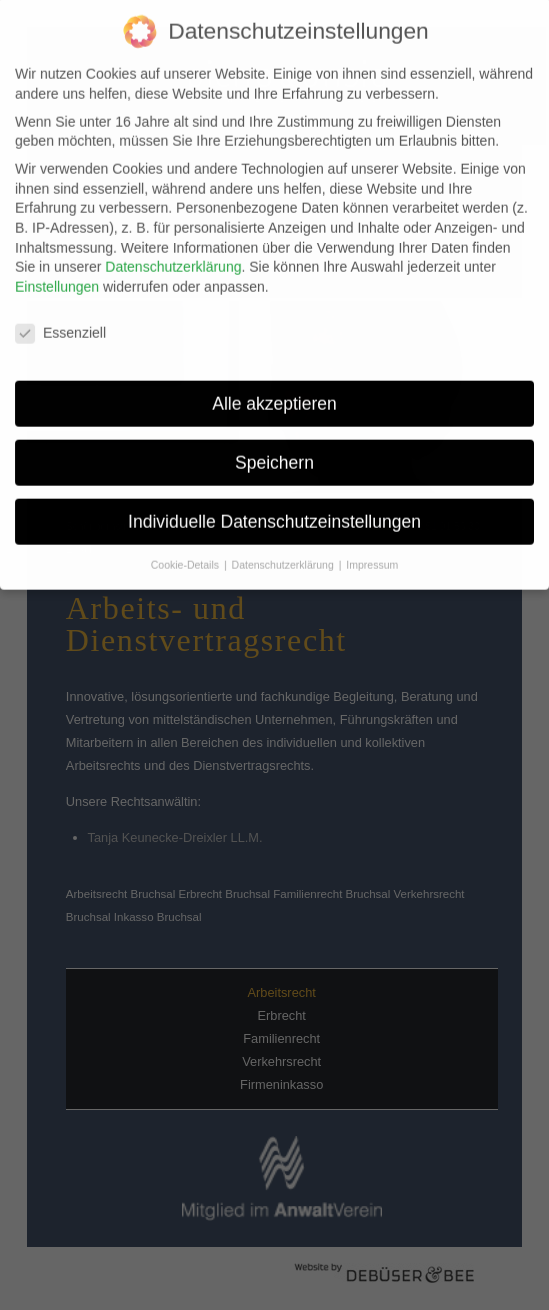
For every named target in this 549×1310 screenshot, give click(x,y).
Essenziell (60, 321)
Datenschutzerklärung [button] (284, 554)
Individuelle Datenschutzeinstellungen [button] (274, 510)
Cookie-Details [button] (186, 554)
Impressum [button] (372, 554)
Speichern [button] (274, 451)
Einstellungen (57, 275)
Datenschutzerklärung (173, 256)
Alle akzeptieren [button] (274, 392)
